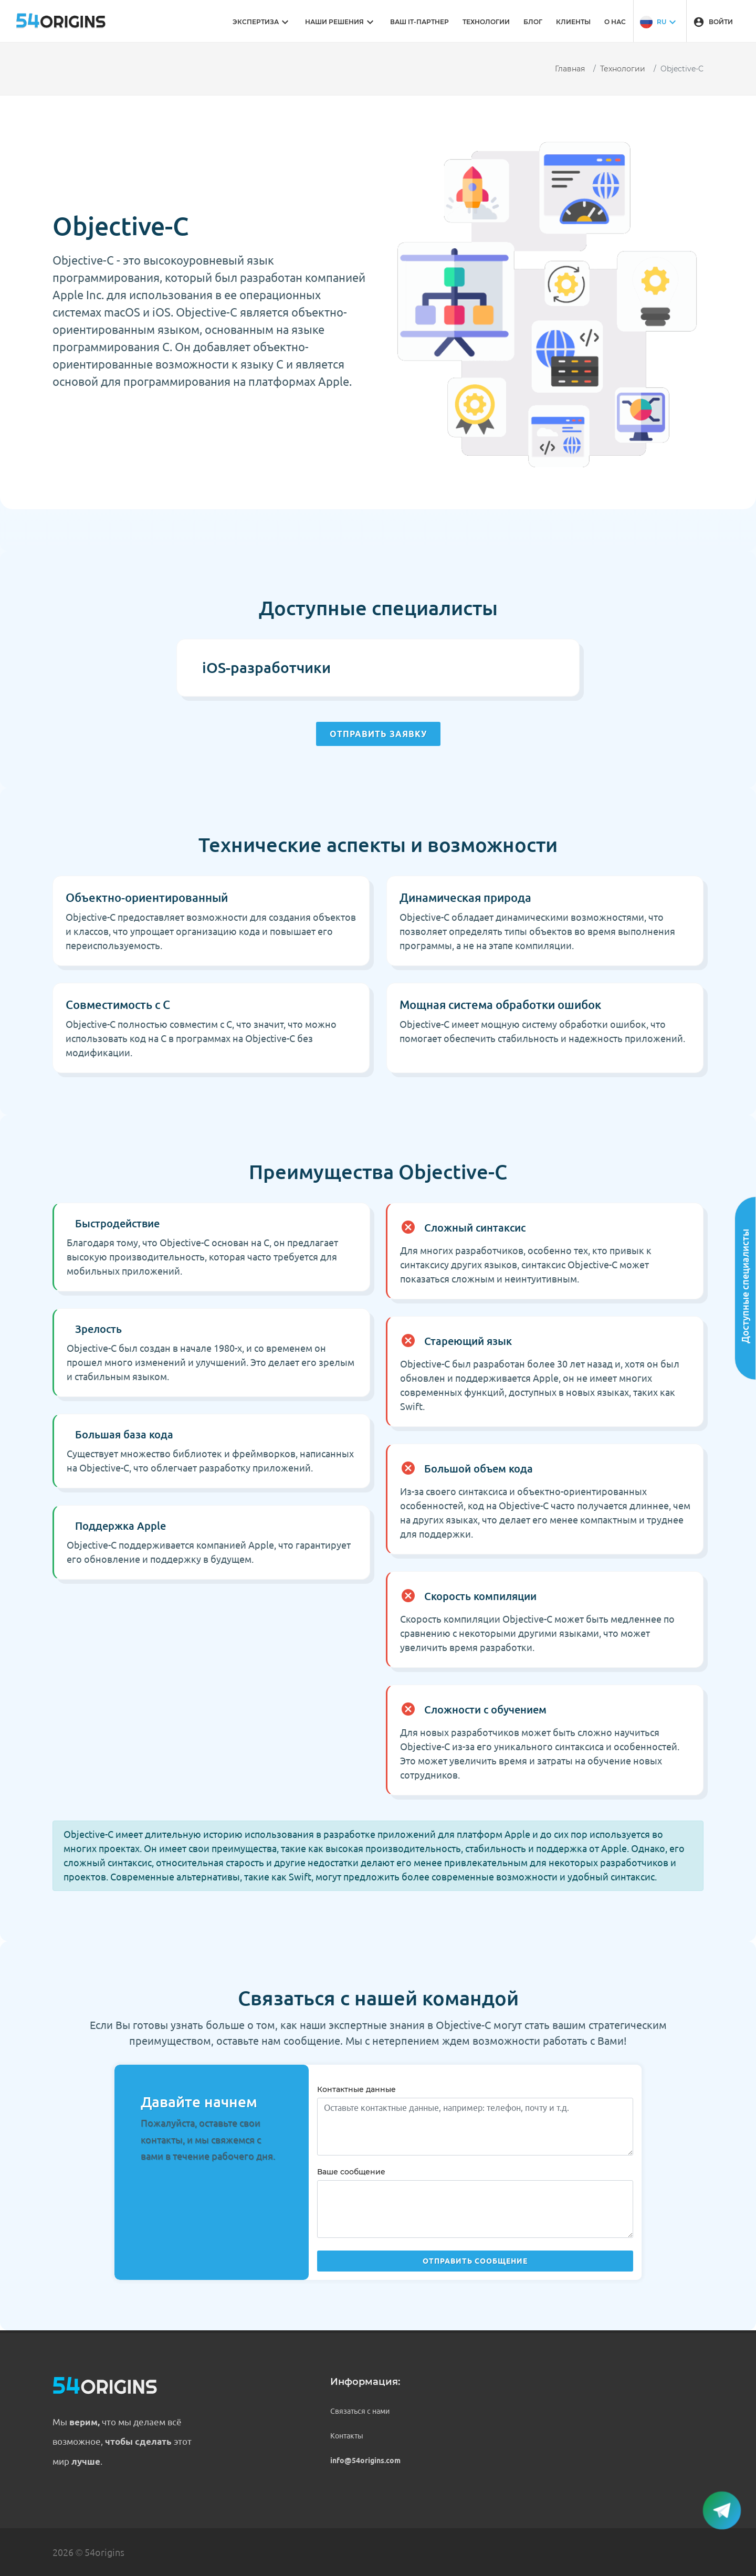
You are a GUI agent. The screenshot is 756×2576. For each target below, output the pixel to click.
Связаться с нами (360, 2411)
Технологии (622, 68)
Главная (570, 68)
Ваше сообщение (351, 2172)
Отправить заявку (378, 734)
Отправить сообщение (475, 2261)
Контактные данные (356, 2089)
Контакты (346, 2436)
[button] (659, 21)
